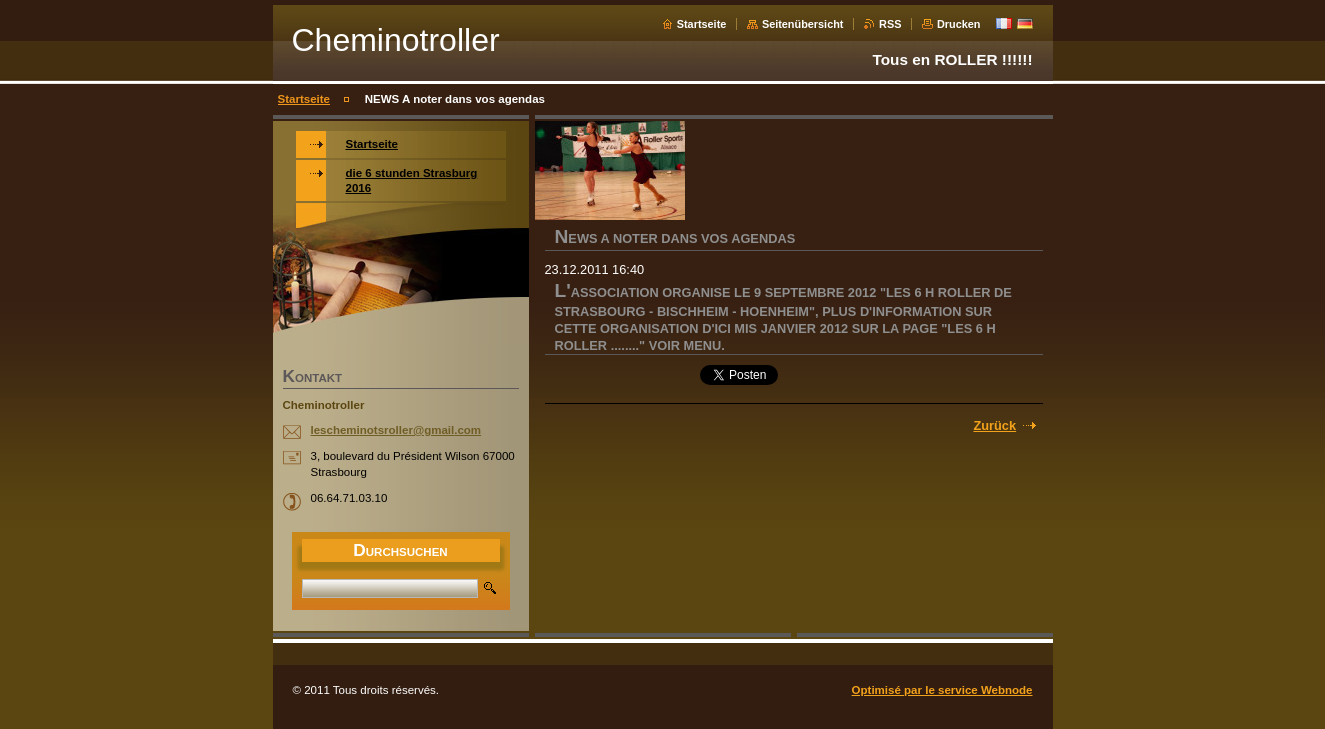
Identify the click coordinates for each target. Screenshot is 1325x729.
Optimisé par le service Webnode (942, 690)
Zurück (994, 425)
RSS (890, 24)
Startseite (702, 24)
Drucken (959, 24)
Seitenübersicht (803, 24)
